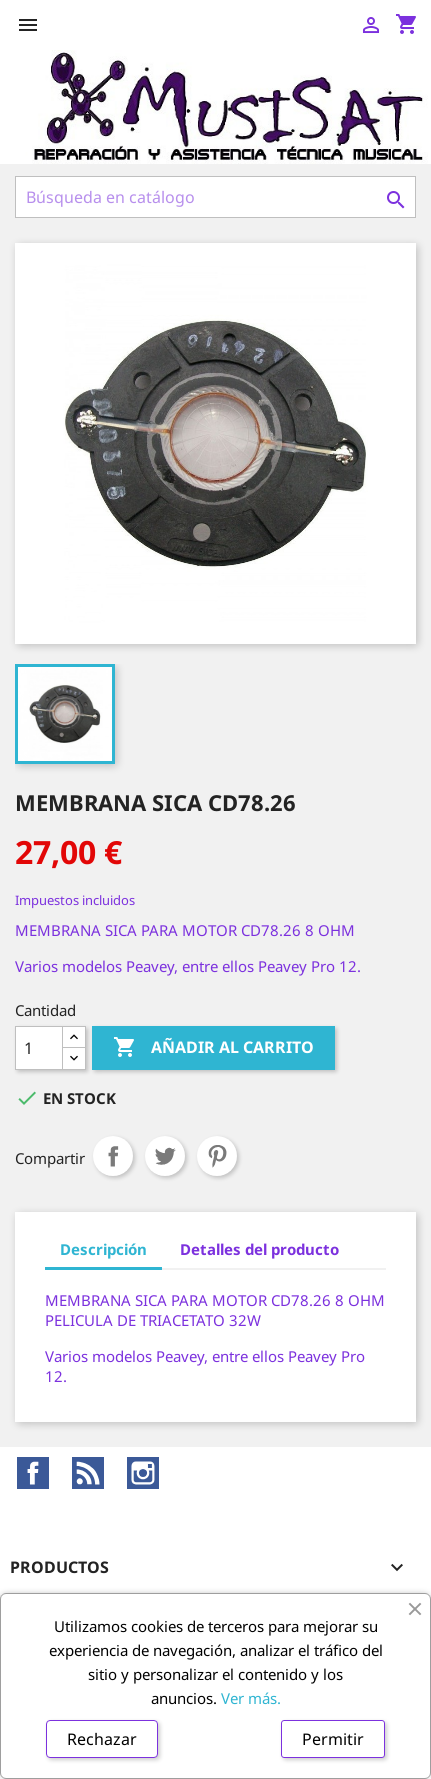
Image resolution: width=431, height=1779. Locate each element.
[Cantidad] (39, 1048)
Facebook (33, 1473)
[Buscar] (215, 197)
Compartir (113, 1156)
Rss (88, 1473)
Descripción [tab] (103, 1249)
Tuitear (165, 1156)
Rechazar (102, 1739)
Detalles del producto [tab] (259, 1249)
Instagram (143, 1473)
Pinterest (217, 1156)
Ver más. (251, 1698)
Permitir (333, 1739)
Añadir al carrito (213, 1048)
